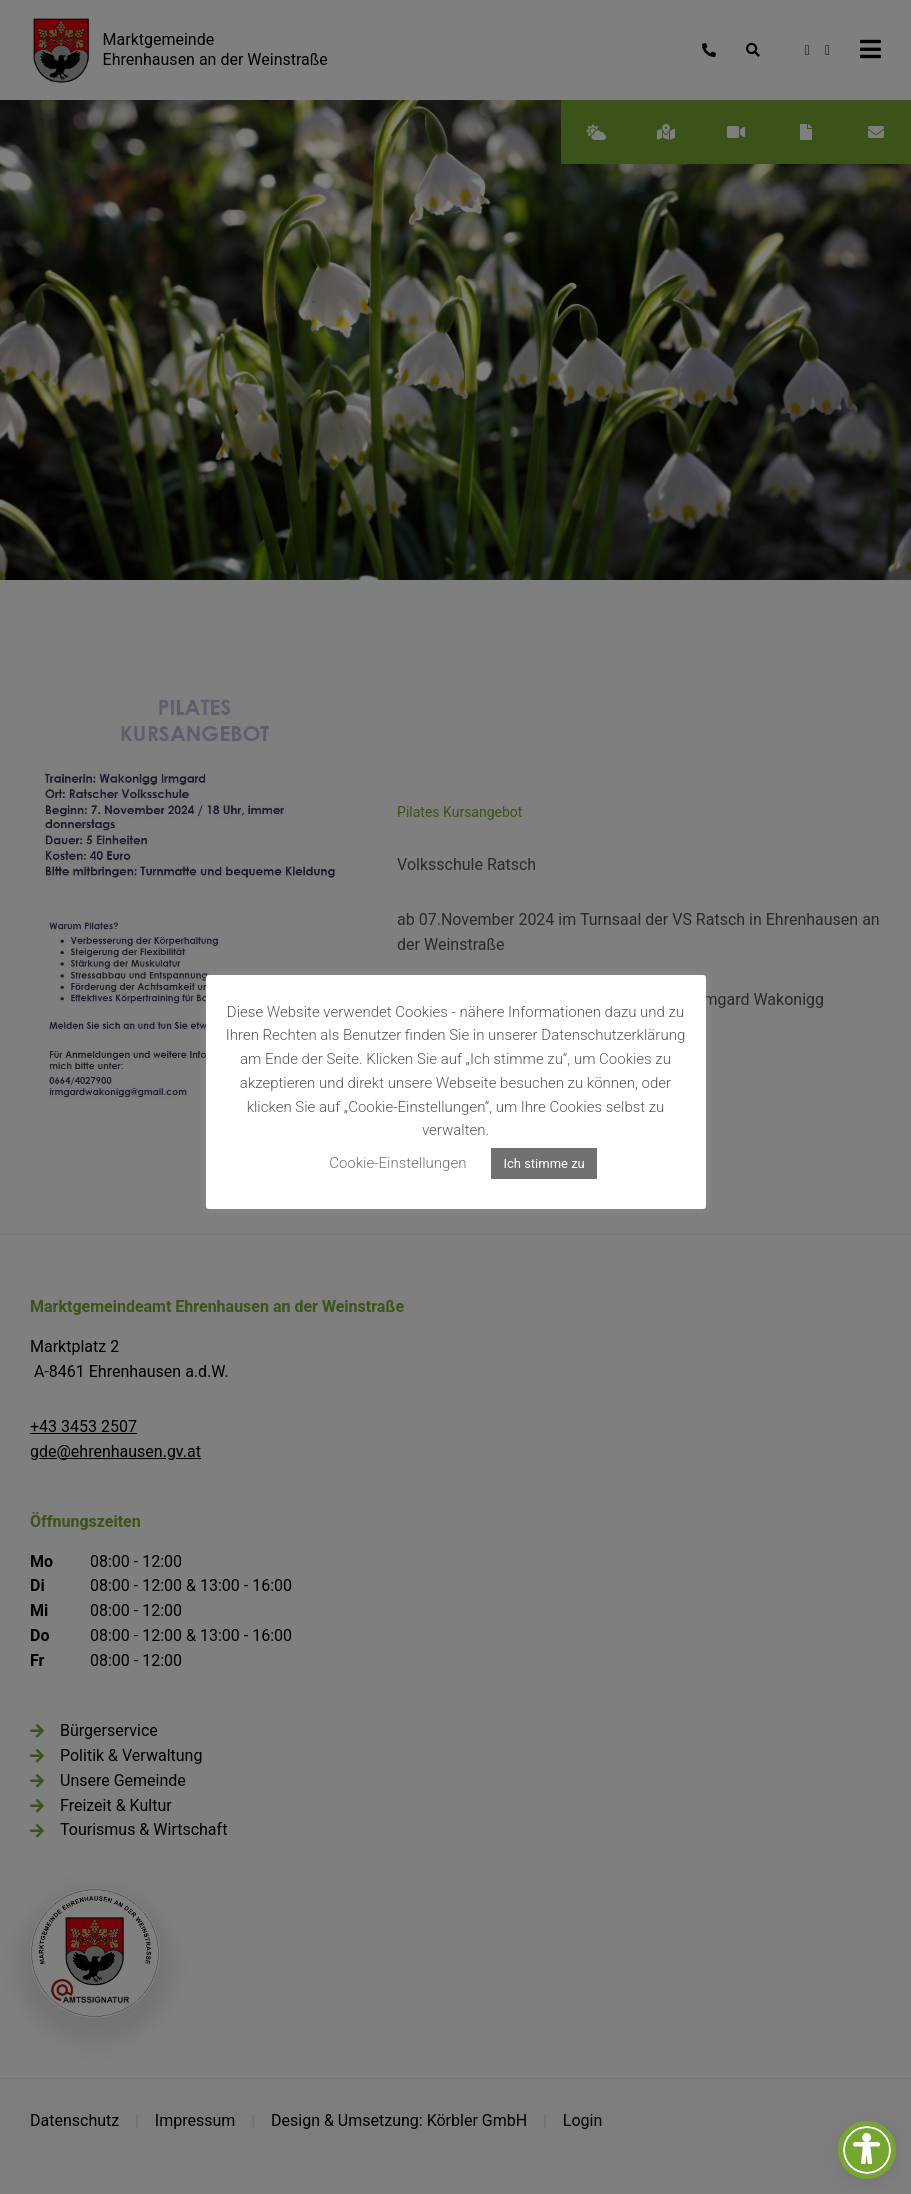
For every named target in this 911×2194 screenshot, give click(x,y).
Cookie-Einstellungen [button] (397, 1163)
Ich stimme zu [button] (543, 1163)
